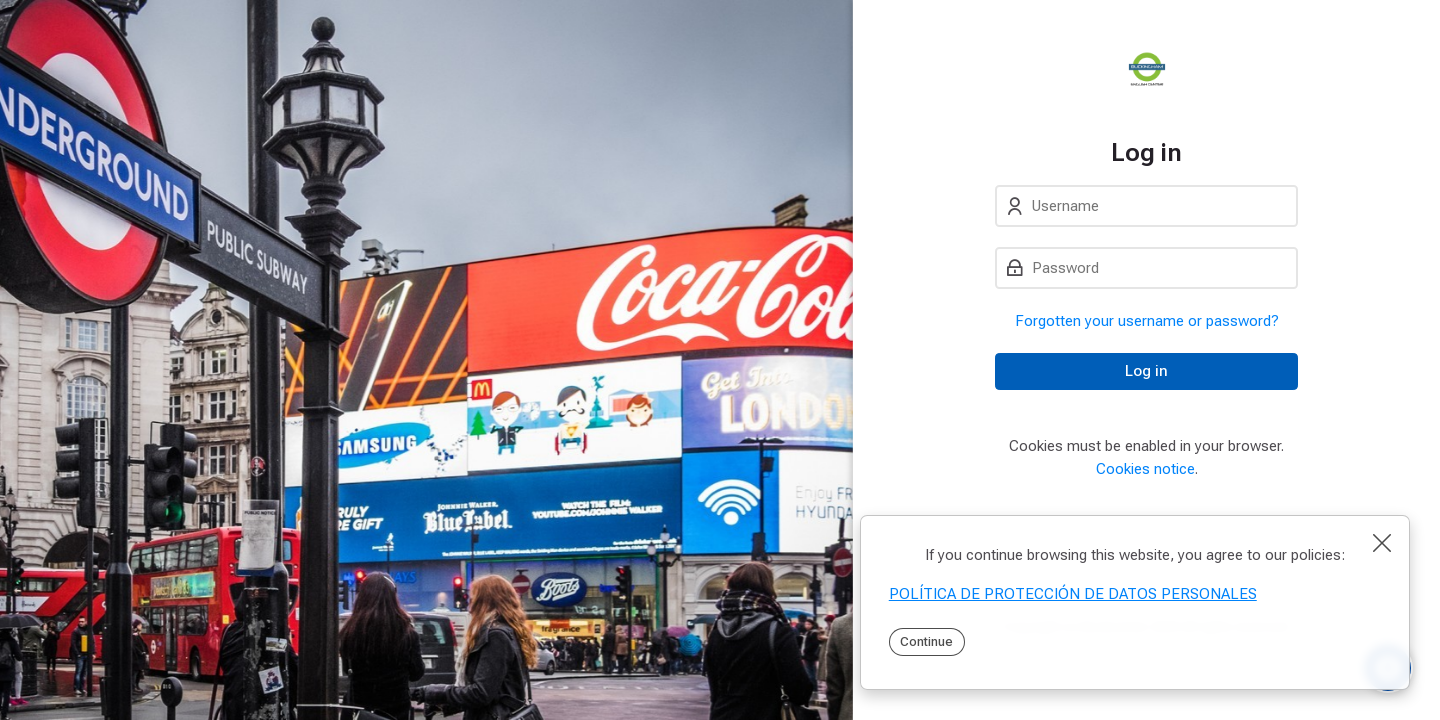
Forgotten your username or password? (1147, 321)
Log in (1146, 371)
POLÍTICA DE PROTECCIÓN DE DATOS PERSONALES (1073, 594)
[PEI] (1146, 69)
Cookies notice (1145, 469)
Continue (926, 641)
